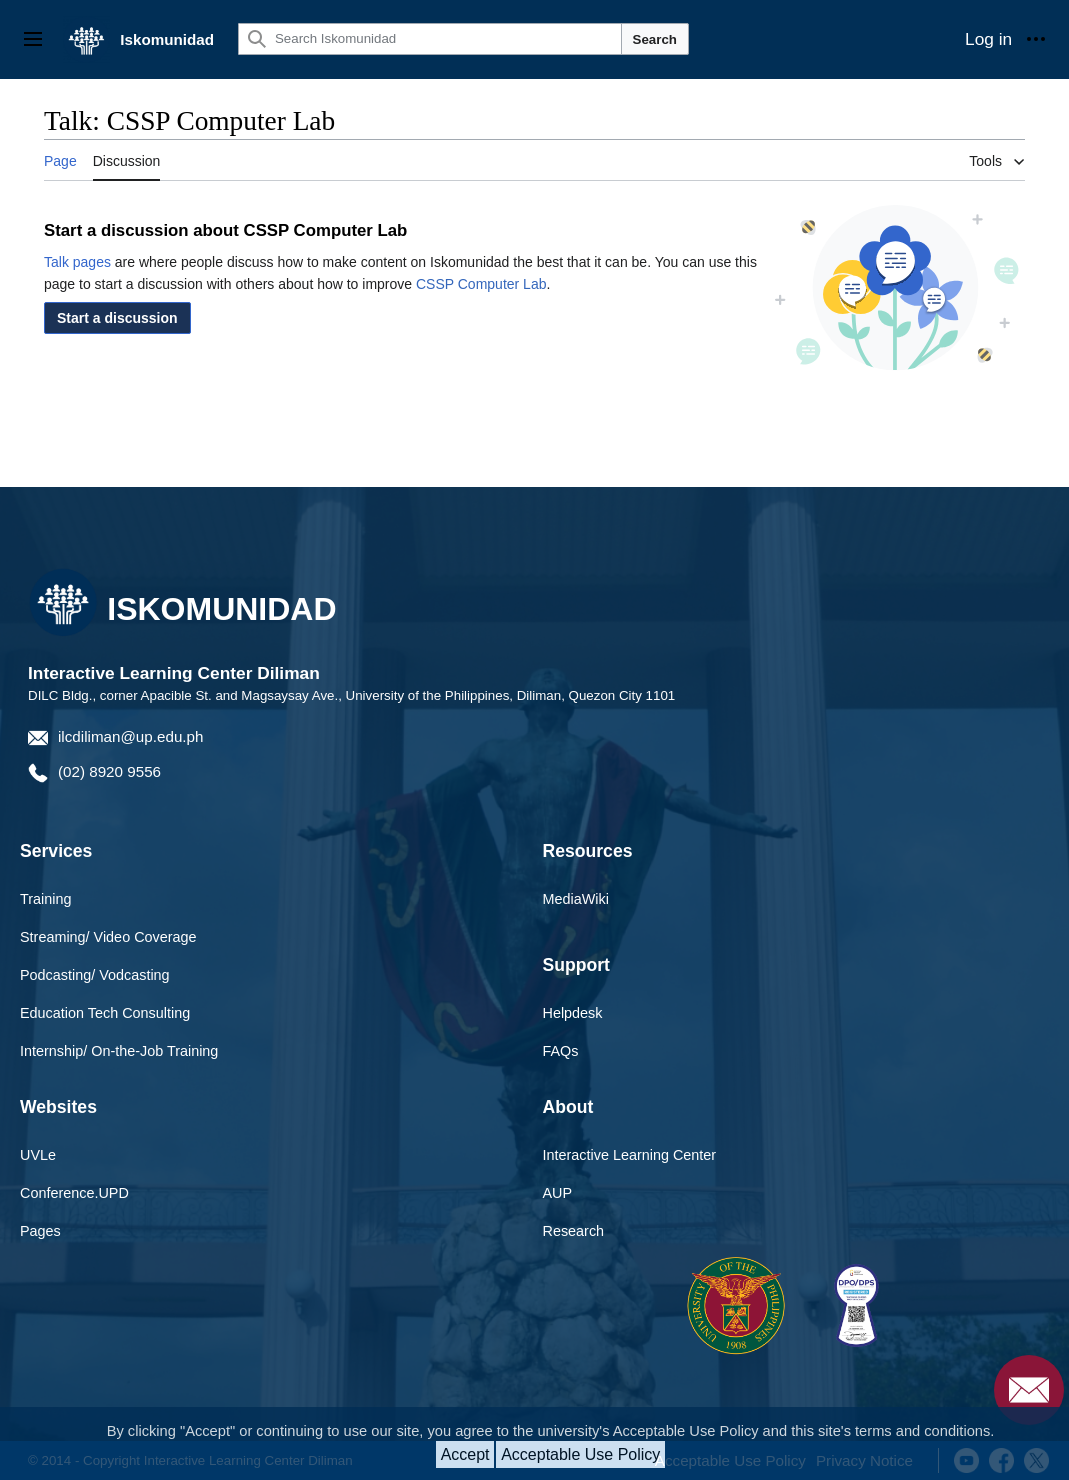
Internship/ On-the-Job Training (119, 1051)
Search (655, 39)
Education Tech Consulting (105, 1013)
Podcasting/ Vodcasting (95, 975)
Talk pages (77, 262)
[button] (117, 318)
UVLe (38, 1155)
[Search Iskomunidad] (430, 39)
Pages (40, 1231)
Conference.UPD (74, 1193)
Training (45, 899)
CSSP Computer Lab (481, 284)
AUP (558, 1193)
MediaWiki (576, 899)
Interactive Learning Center (630, 1155)
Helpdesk (573, 1013)
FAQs (561, 1051)
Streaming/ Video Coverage (108, 937)
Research (574, 1231)
